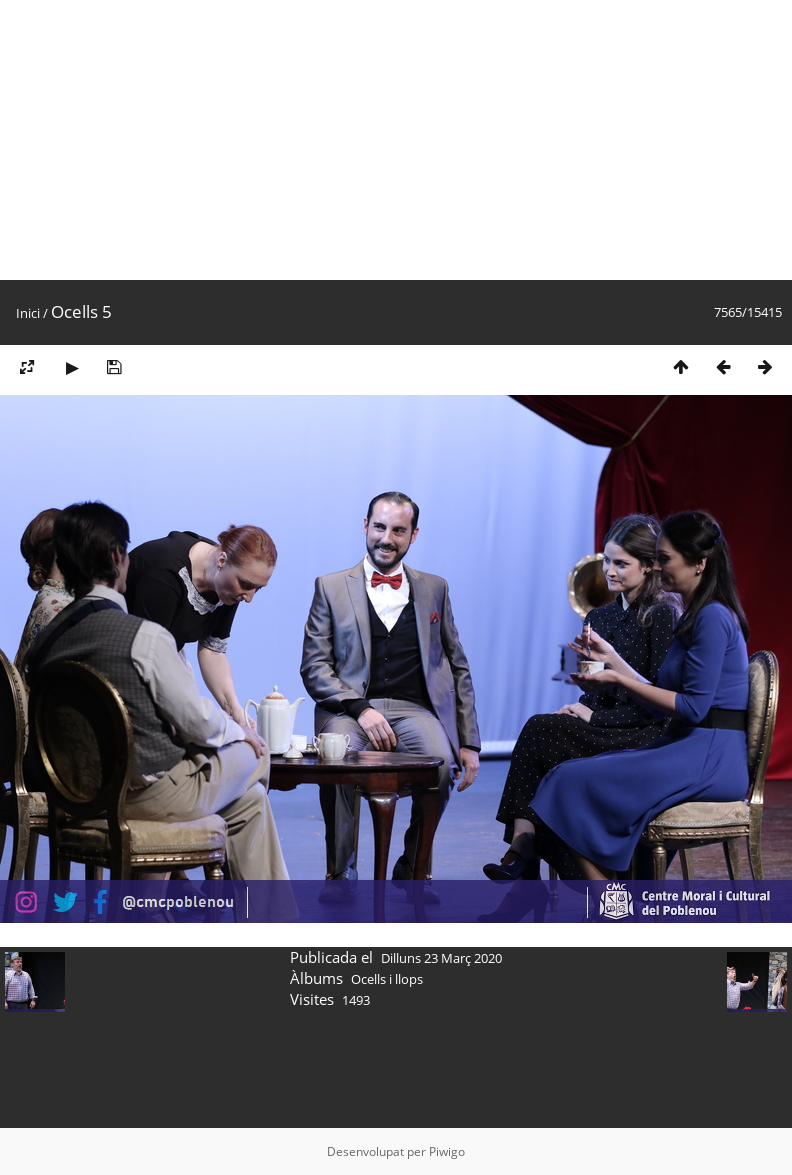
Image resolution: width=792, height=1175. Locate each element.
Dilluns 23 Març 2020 (441, 958)
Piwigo (447, 1151)
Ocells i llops (387, 979)
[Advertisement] (381, 140)
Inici (28, 313)
